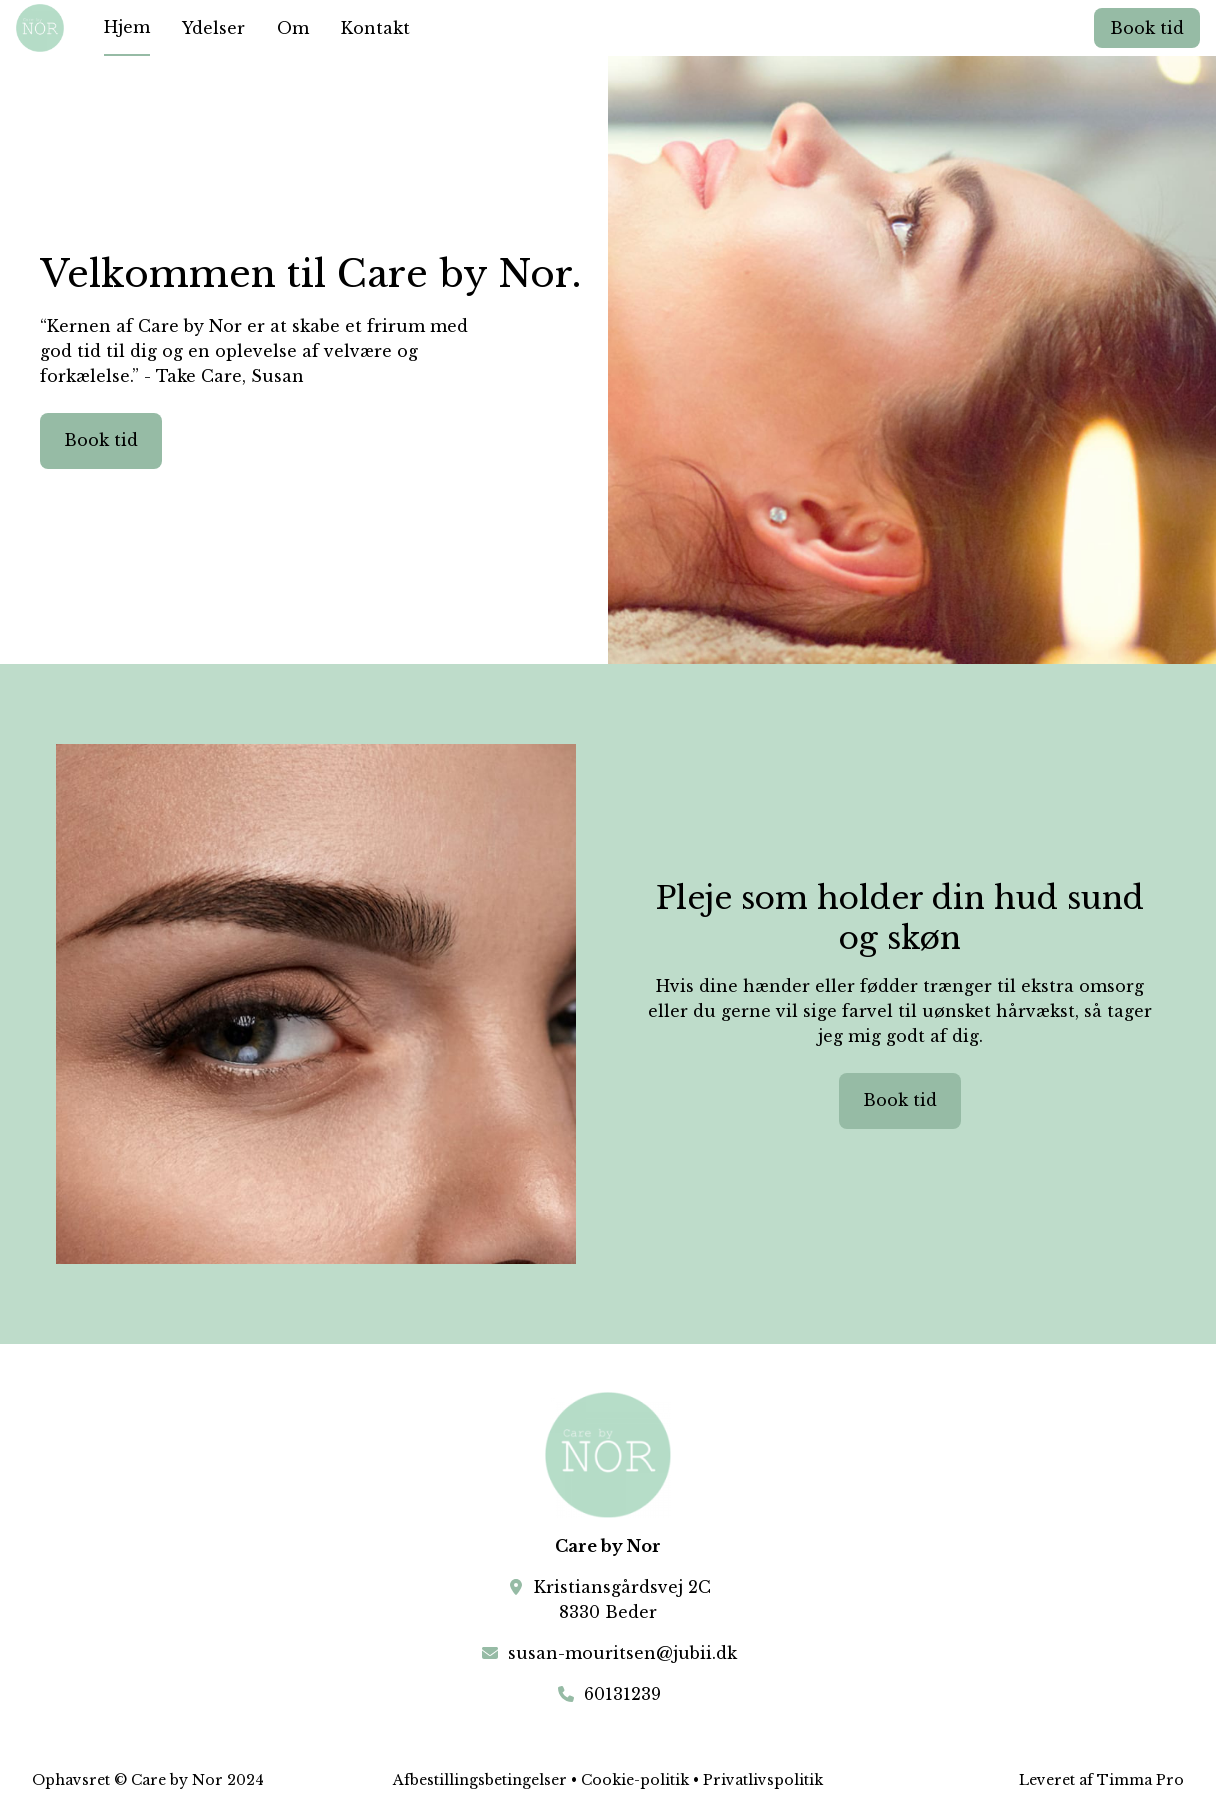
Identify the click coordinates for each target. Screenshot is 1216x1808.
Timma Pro (1140, 1780)
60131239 (622, 1694)
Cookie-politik (635, 1780)
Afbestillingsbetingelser (480, 1780)
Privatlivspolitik (763, 1780)
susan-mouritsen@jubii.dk (622, 1653)
